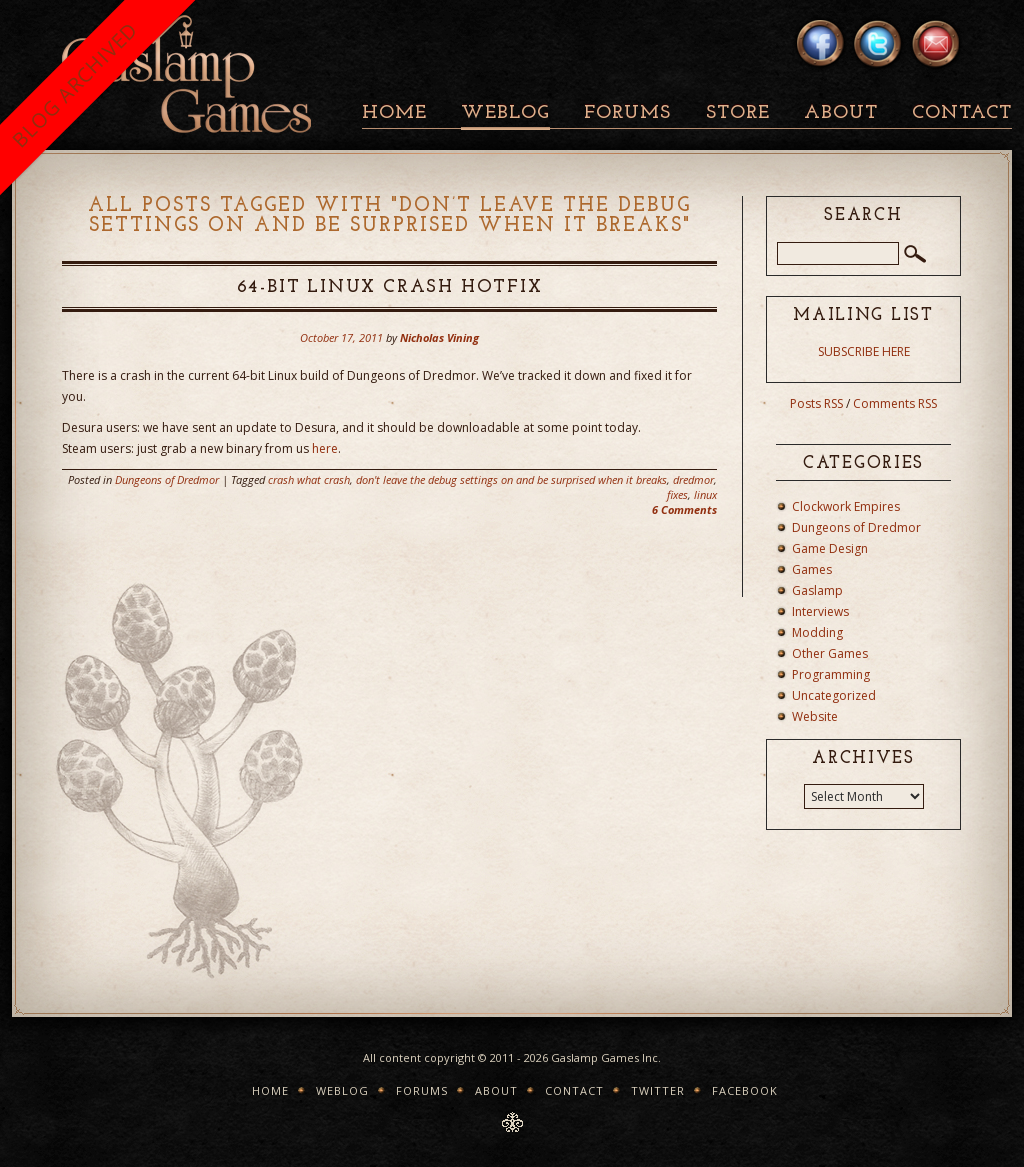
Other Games (830, 653)
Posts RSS (816, 403)
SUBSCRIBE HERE (864, 351)
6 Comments (684, 509)
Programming (831, 674)
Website (815, 716)
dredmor (693, 479)
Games (812, 569)
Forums (627, 113)
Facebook (745, 1090)
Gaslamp (817, 590)
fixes (677, 494)
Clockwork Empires (846, 506)
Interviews (820, 611)
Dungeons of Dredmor (167, 479)
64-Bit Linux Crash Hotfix (390, 287)
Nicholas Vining (439, 337)
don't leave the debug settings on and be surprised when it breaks (511, 479)
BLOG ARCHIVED (74, 84)
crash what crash (309, 479)
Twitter (658, 1090)
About (841, 113)
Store (738, 113)
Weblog (505, 113)
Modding (817, 632)
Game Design (830, 548)
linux (705, 494)
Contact (962, 113)
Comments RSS (895, 403)
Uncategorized (834, 695)
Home (394, 113)
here (325, 448)
